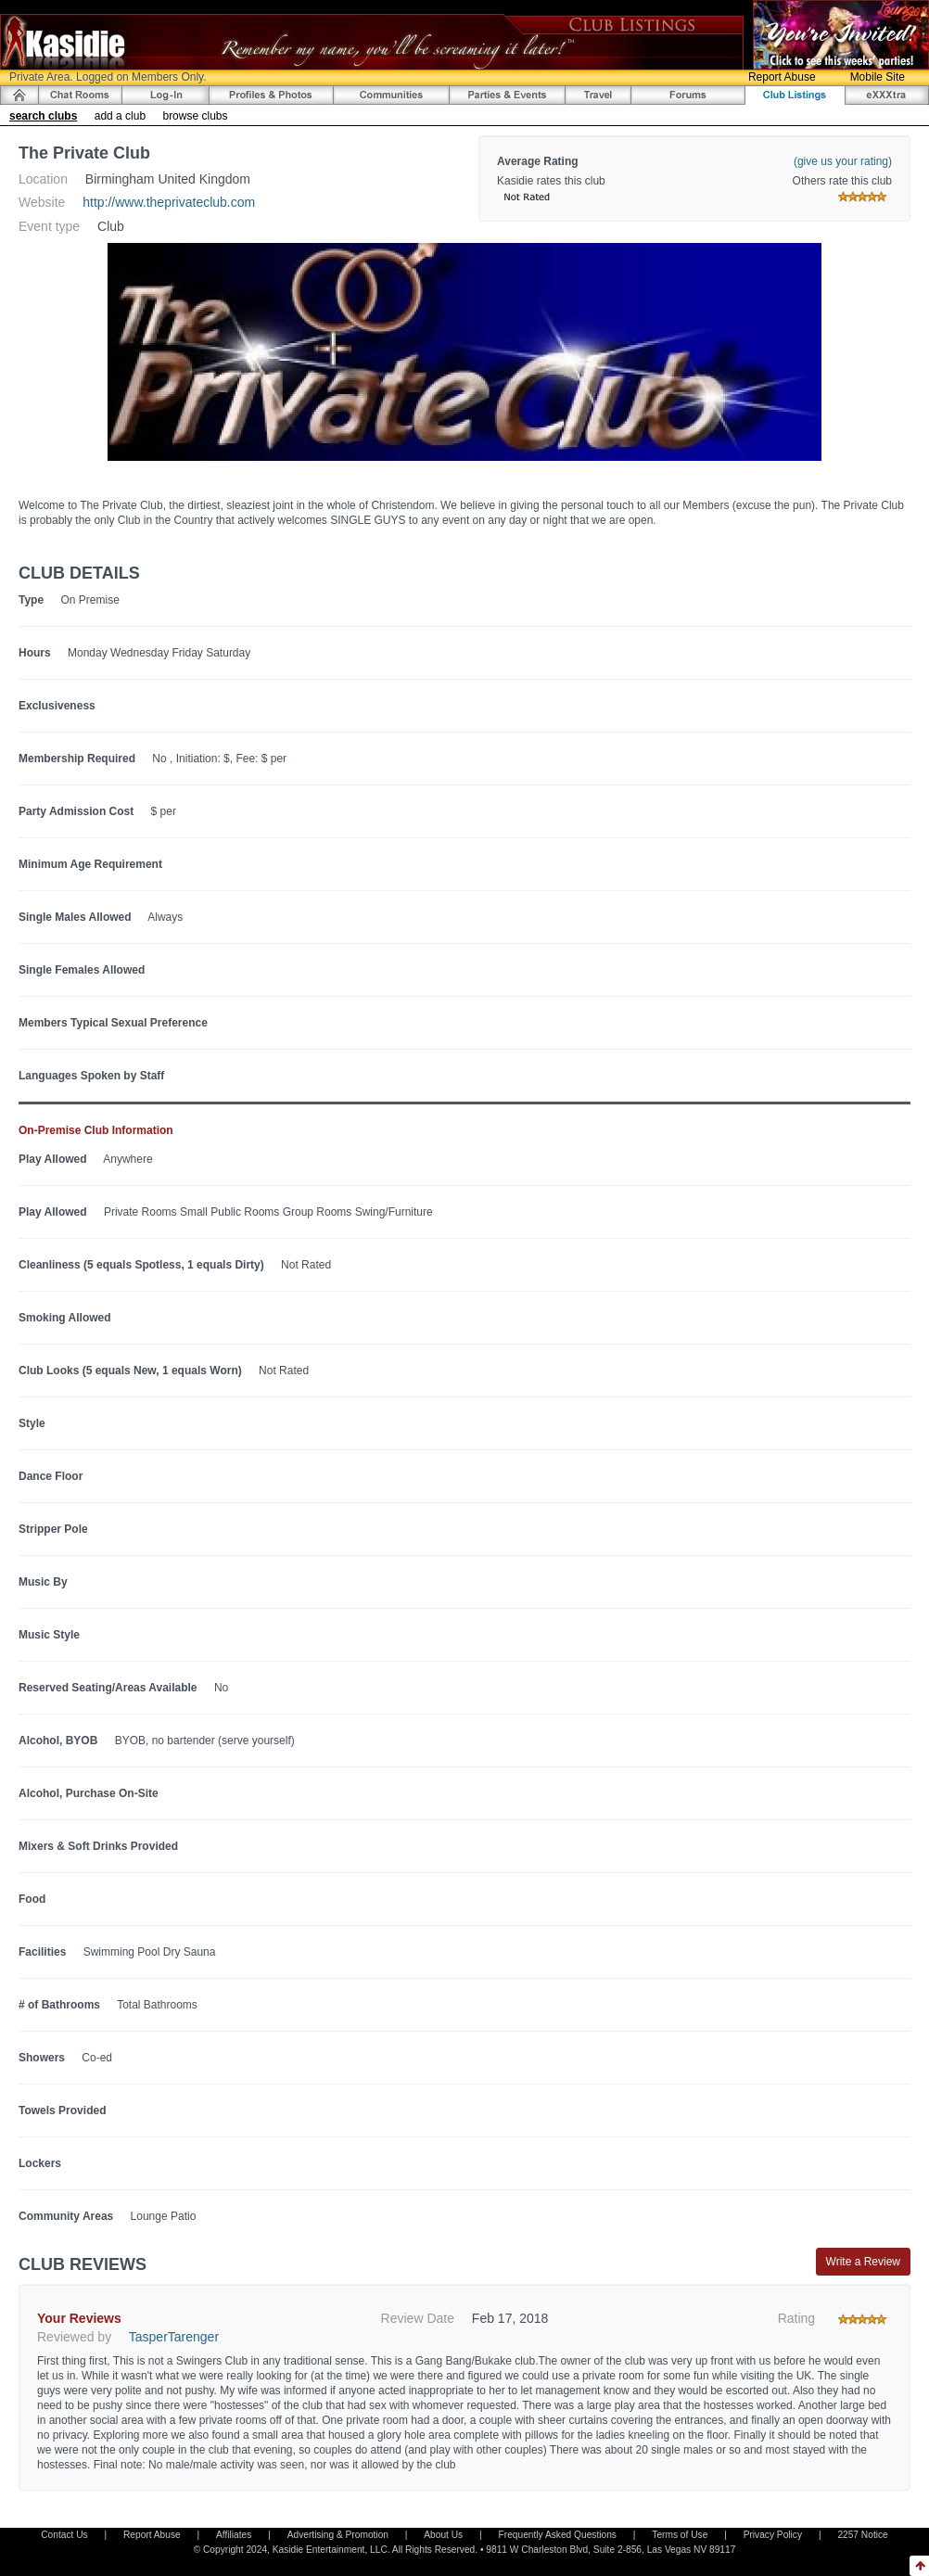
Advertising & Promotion (337, 2535)
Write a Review (863, 2261)
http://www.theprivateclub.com (169, 202)
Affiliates (233, 2535)
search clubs (43, 115)
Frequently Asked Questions (558, 2535)
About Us (443, 2535)
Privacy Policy (773, 2535)
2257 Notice (862, 2535)
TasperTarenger (174, 2336)
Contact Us (64, 2535)
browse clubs (194, 115)
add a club (120, 115)
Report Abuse (782, 76)
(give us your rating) (843, 161)
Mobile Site (877, 76)
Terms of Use (679, 2535)
